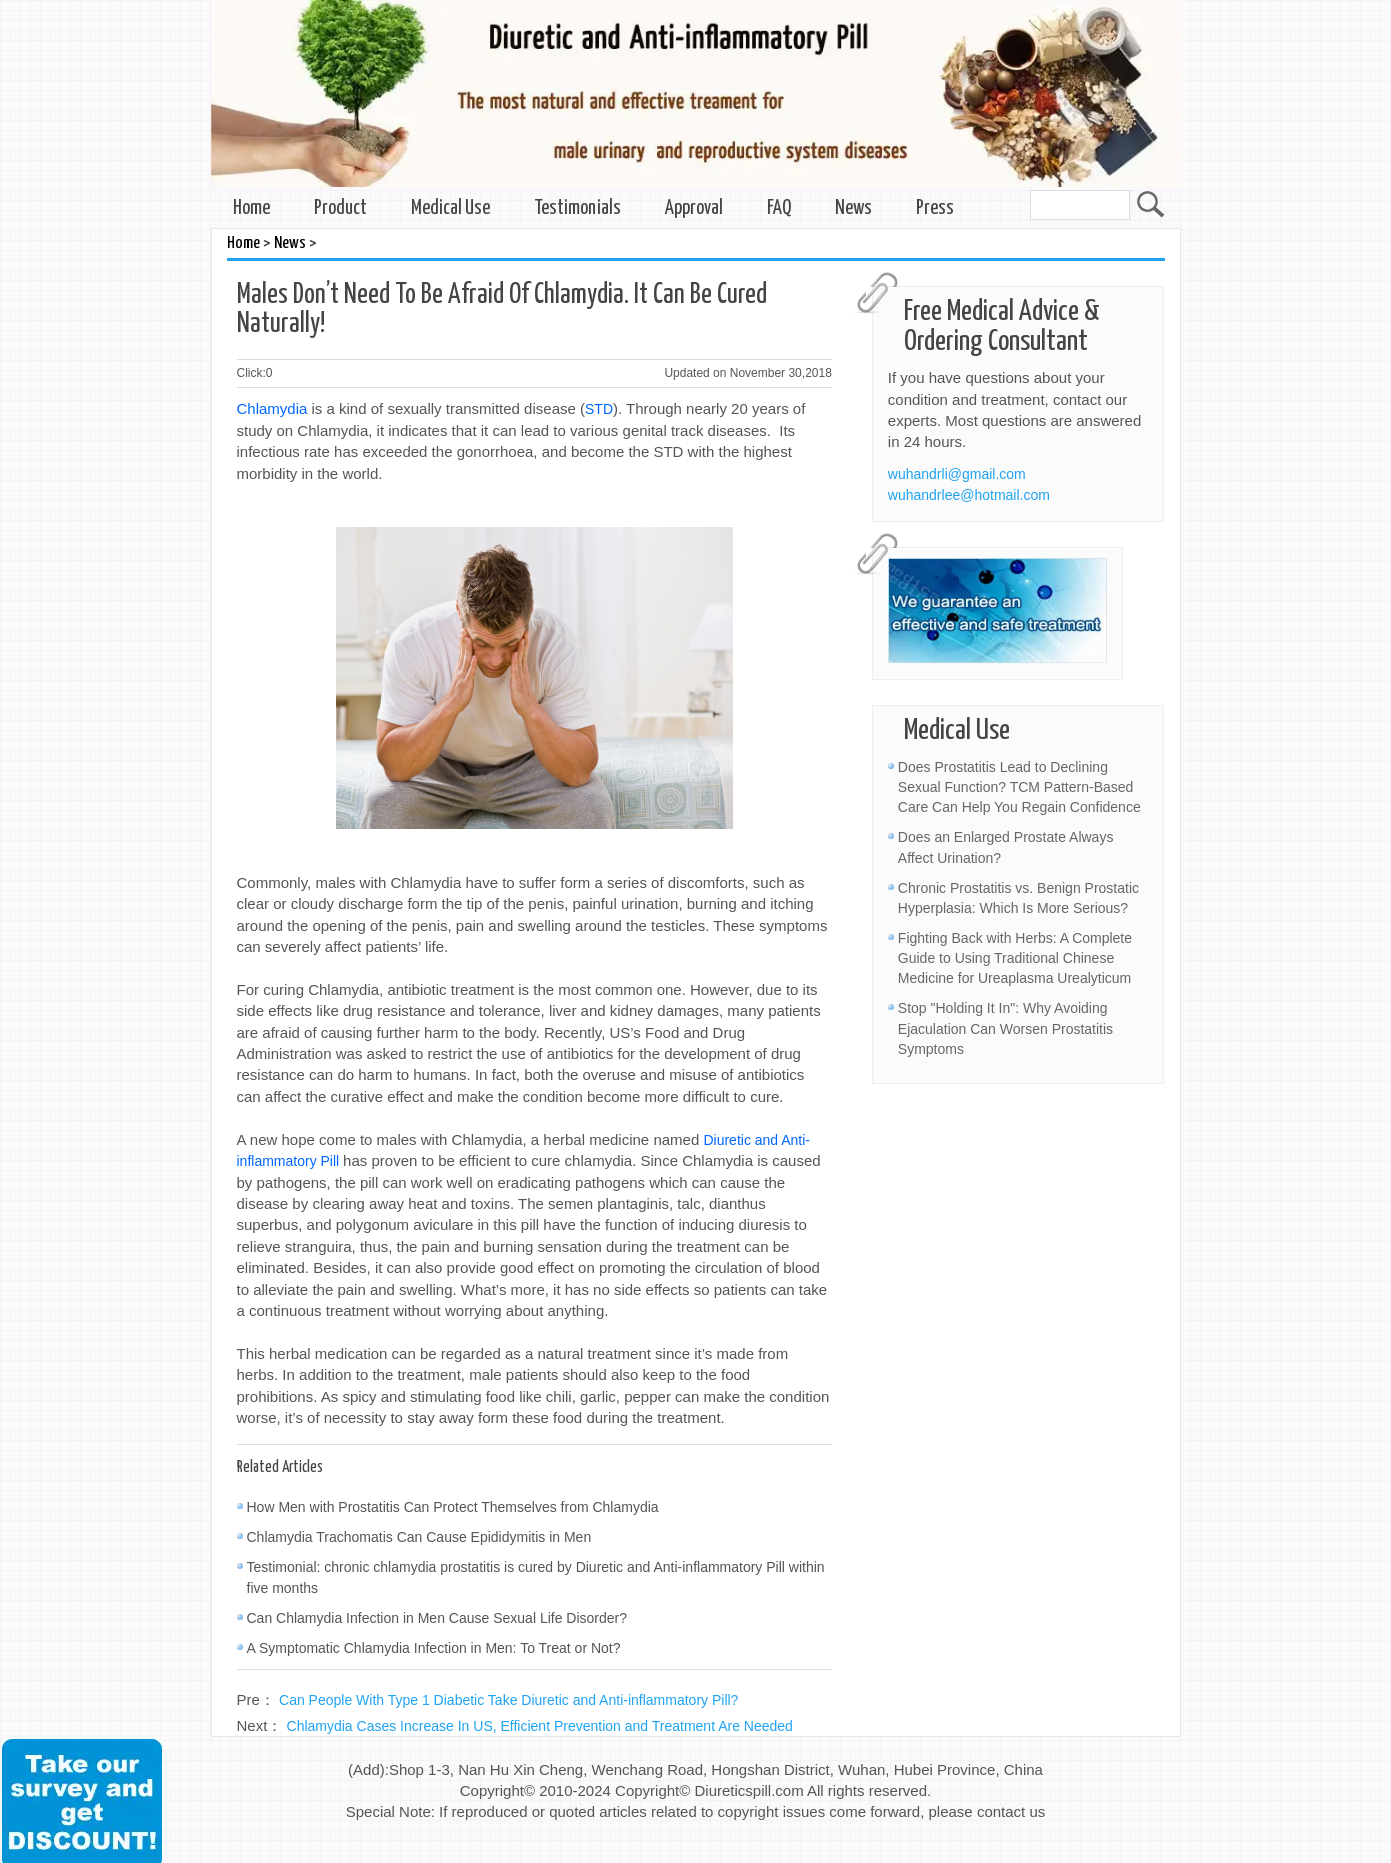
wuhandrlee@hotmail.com (969, 495)
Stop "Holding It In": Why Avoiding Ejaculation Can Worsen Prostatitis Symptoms (1005, 1028)
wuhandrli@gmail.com (957, 474)
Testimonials (577, 208)
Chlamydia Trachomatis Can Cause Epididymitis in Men (419, 1537)
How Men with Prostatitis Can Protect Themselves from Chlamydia (453, 1507)
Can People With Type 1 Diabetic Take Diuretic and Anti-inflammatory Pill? (508, 1700)
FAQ (779, 208)
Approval (694, 208)
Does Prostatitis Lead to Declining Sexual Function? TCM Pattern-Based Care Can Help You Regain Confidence (1019, 787)
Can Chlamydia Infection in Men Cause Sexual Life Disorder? (437, 1618)
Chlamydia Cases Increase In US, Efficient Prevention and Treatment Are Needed (540, 1726)
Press (935, 208)
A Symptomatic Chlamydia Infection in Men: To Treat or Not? (434, 1648)
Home (251, 208)
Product (340, 208)
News (853, 208)
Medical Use (450, 208)
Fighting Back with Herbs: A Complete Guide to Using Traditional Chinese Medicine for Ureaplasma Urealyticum (1015, 958)
